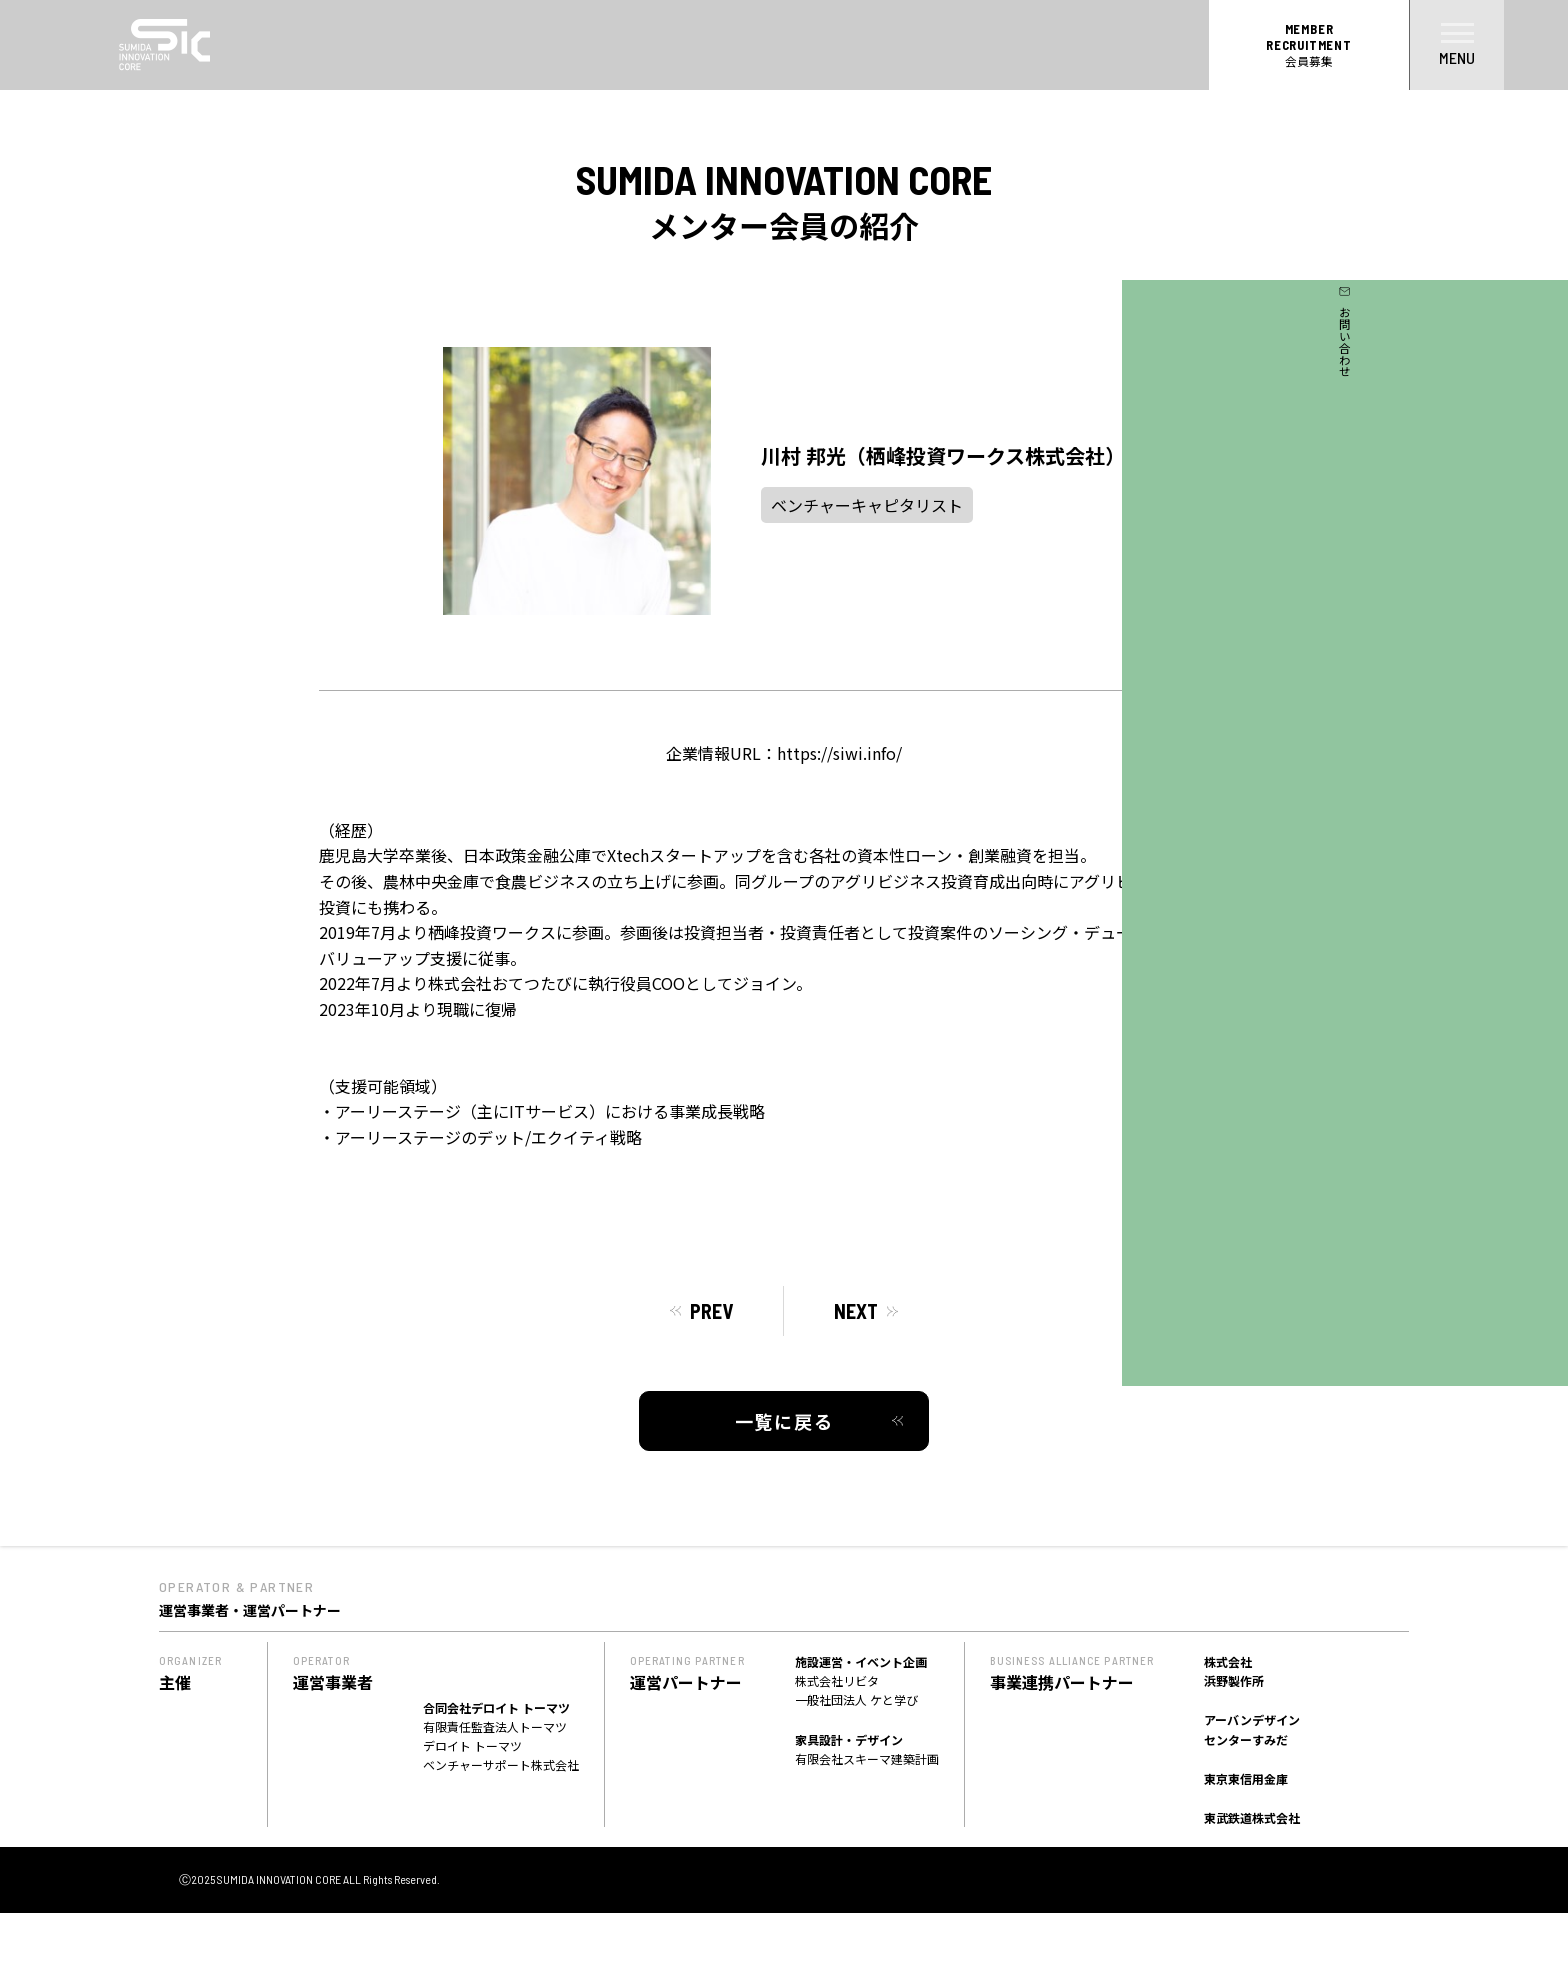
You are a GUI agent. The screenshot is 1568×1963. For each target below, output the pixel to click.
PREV (711, 1311)
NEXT (856, 1311)
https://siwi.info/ (839, 753)
